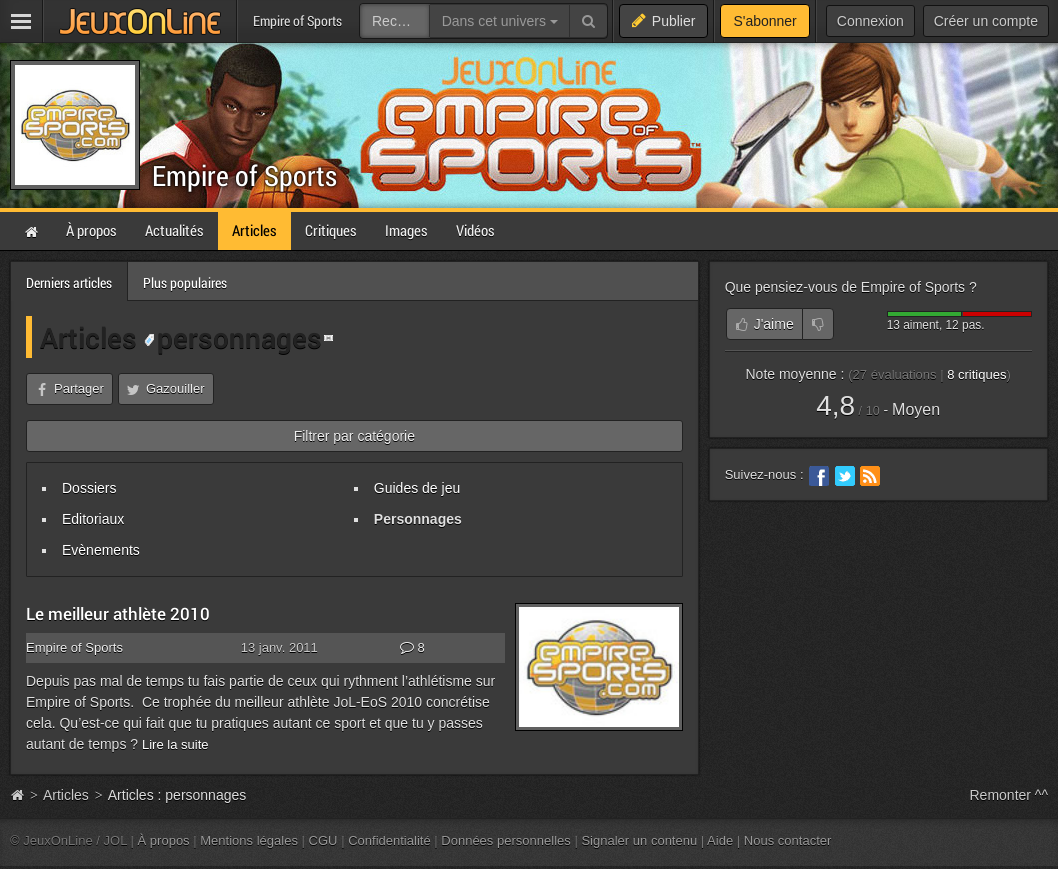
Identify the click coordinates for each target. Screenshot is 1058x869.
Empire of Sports (244, 175)
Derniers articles (69, 282)
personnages (233, 337)
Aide (720, 840)
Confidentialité (389, 840)
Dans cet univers (500, 21)
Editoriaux (93, 519)
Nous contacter (788, 840)
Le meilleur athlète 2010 (118, 613)
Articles (88, 337)
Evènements (101, 550)
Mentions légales (249, 840)
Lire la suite (175, 744)
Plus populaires (185, 282)
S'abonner (764, 21)
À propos (164, 840)
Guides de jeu (417, 488)
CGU (323, 840)
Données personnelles (506, 840)
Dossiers (89, 488)
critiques (976, 374)
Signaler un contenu (639, 840)
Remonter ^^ (1009, 795)
